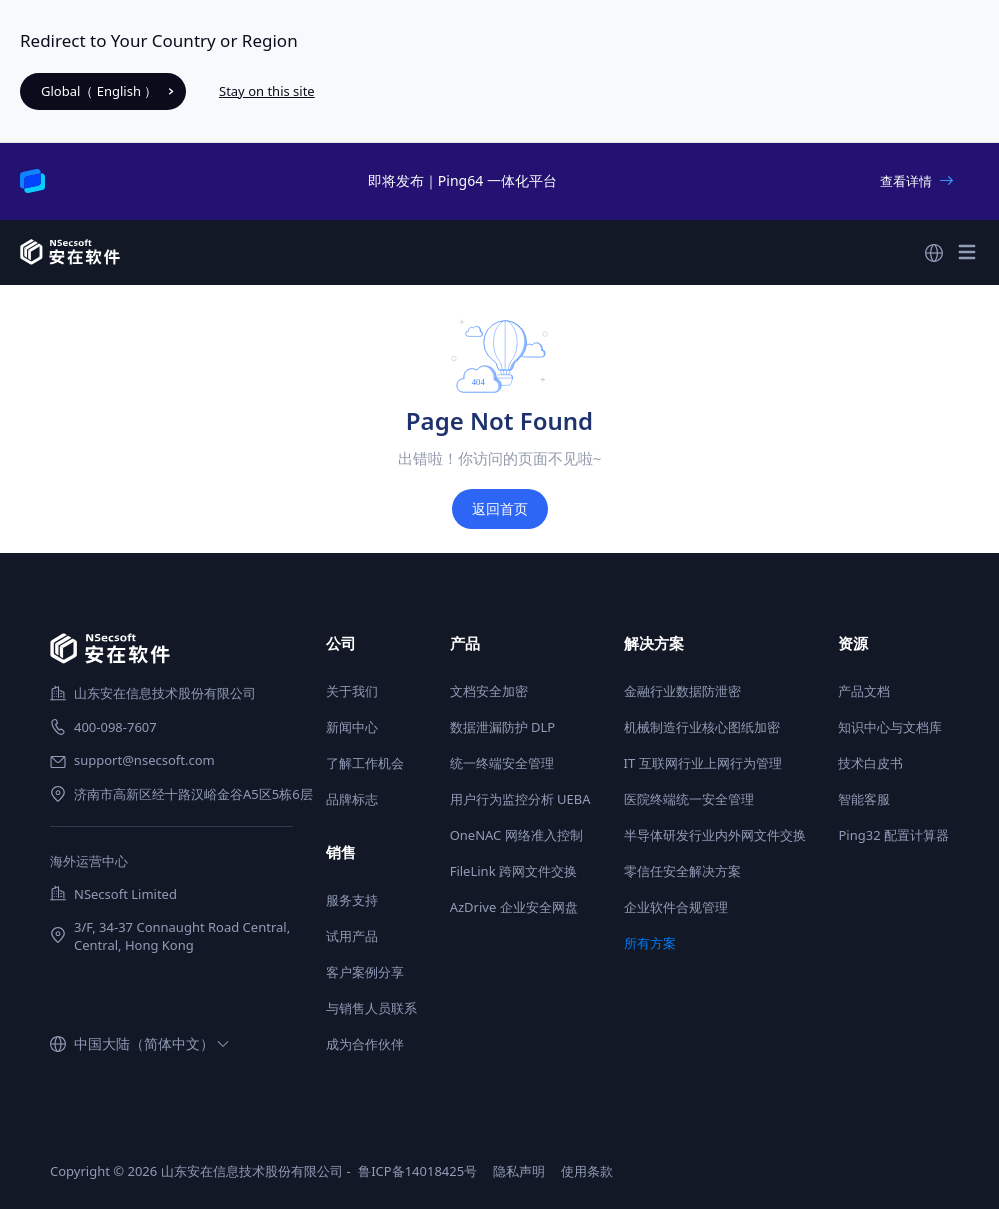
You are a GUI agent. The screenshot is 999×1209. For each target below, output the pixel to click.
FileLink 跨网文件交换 (513, 871)
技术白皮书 (870, 763)
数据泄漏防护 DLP (503, 727)
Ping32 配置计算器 (893, 835)
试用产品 (352, 936)
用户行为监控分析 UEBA (520, 799)
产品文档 (864, 691)
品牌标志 (352, 799)
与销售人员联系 (371, 1008)
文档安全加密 (489, 691)
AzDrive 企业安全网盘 (514, 907)
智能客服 (864, 799)
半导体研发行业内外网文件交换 (715, 835)
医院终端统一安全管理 (689, 799)
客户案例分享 (365, 972)
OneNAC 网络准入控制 (516, 835)
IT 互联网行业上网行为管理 (703, 763)
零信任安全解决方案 (682, 871)
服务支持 (352, 900)
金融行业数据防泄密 (682, 691)
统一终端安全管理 (502, 763)
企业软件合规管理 (676, 907)
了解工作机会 (365, 763)
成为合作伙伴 (365, 1044)
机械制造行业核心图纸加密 (702, 727)
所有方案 (650, 943)
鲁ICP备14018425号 (417, 1171)
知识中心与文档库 (890, 727)
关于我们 (352, 691)
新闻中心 (352, 727)
